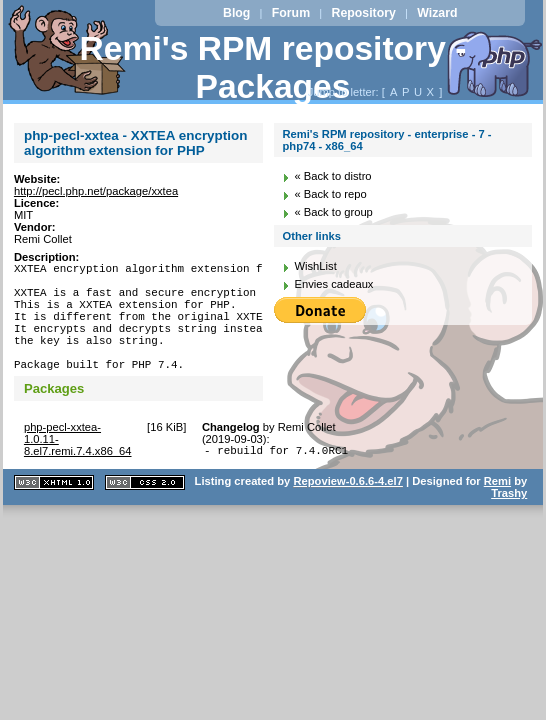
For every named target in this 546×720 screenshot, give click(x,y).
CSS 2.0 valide (145, 512)
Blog (236, 13)
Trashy (509, 523)
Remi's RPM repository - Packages (273, 67)
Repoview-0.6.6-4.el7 (347, 511)
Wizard (437, 13)
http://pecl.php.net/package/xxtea (96, 191)
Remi (497, 511)
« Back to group (333, 212)
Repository (364, 13)
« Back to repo (330, 194)
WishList (315, 266)
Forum (291, 13)
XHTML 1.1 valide (54, 512)
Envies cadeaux (333, 284)
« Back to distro (332, 176)
